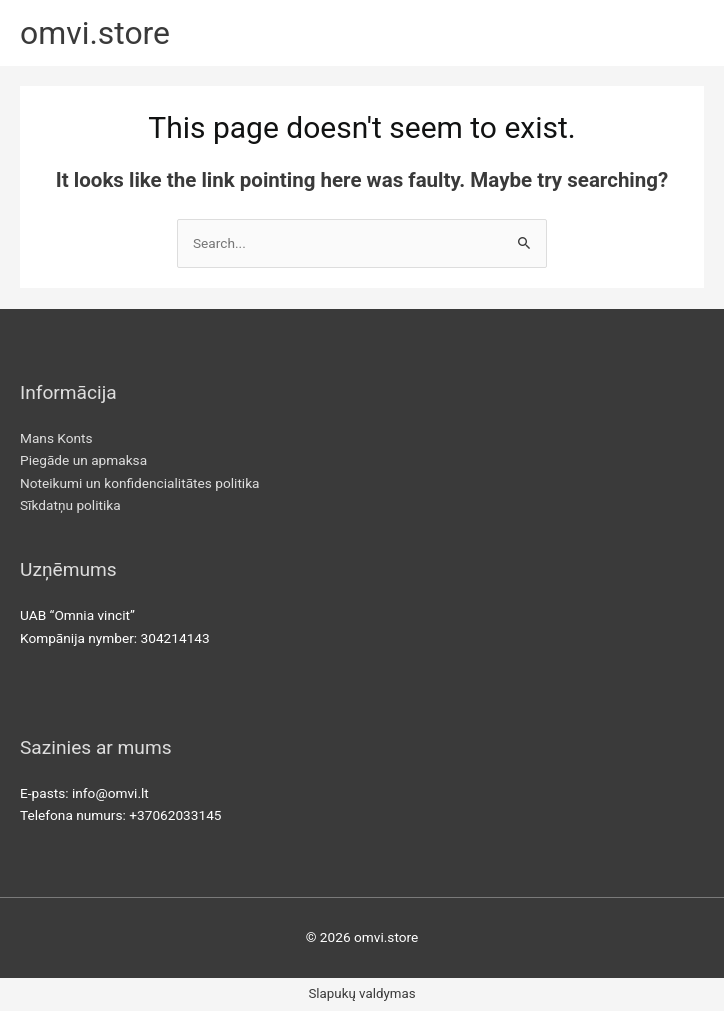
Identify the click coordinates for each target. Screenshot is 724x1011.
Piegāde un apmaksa (83, 460)
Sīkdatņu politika (70, 505)
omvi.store (95, 33)
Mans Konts (56, 438)
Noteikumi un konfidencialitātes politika (140, 483)
